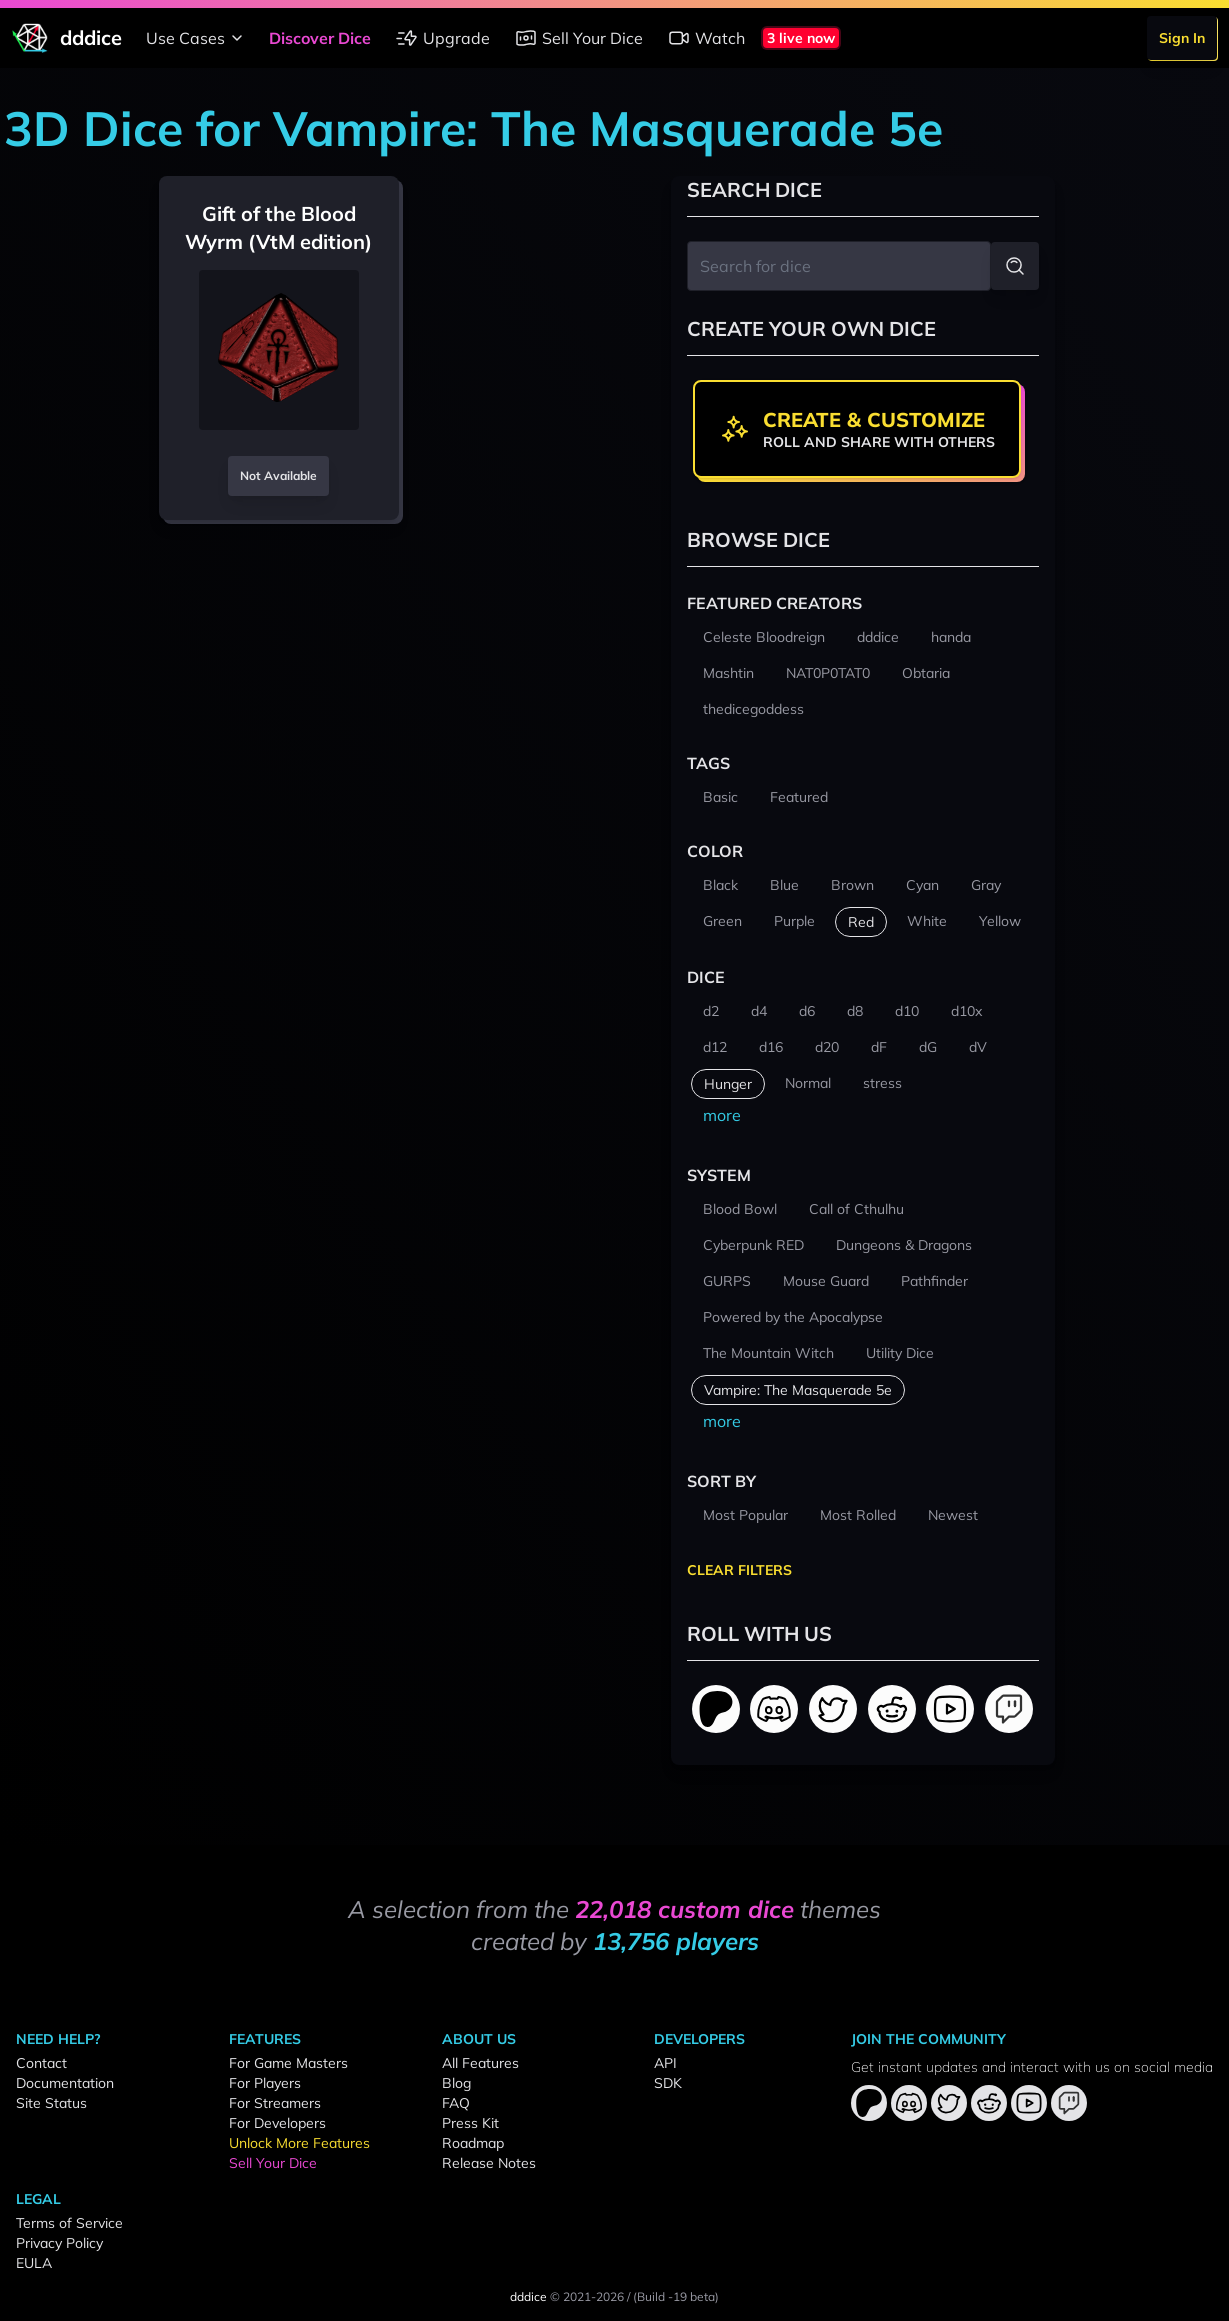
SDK (668, 2083)
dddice (528, 2296)
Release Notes (489, 2163)
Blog (456, 2083)
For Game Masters (288, 2063)
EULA (34, 2263)
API (665, 2063)
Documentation (65, 2083)
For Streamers (275, 2103)
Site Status (51, 2103)
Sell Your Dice (578, 38)
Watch (706, 38)
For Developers (277, 2123)
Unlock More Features (299, 2143)
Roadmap (473, 2143)
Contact (41, 2063)
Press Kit (470, 2123)
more (722, 1115)
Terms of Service (69, 2223)
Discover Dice (320, 38)
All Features (480, 2063)
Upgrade (442, 38)
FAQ (456, 2103)
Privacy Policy (59, 2243)
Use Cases (197, 38)
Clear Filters (739, 1570)
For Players (265, 2083)
